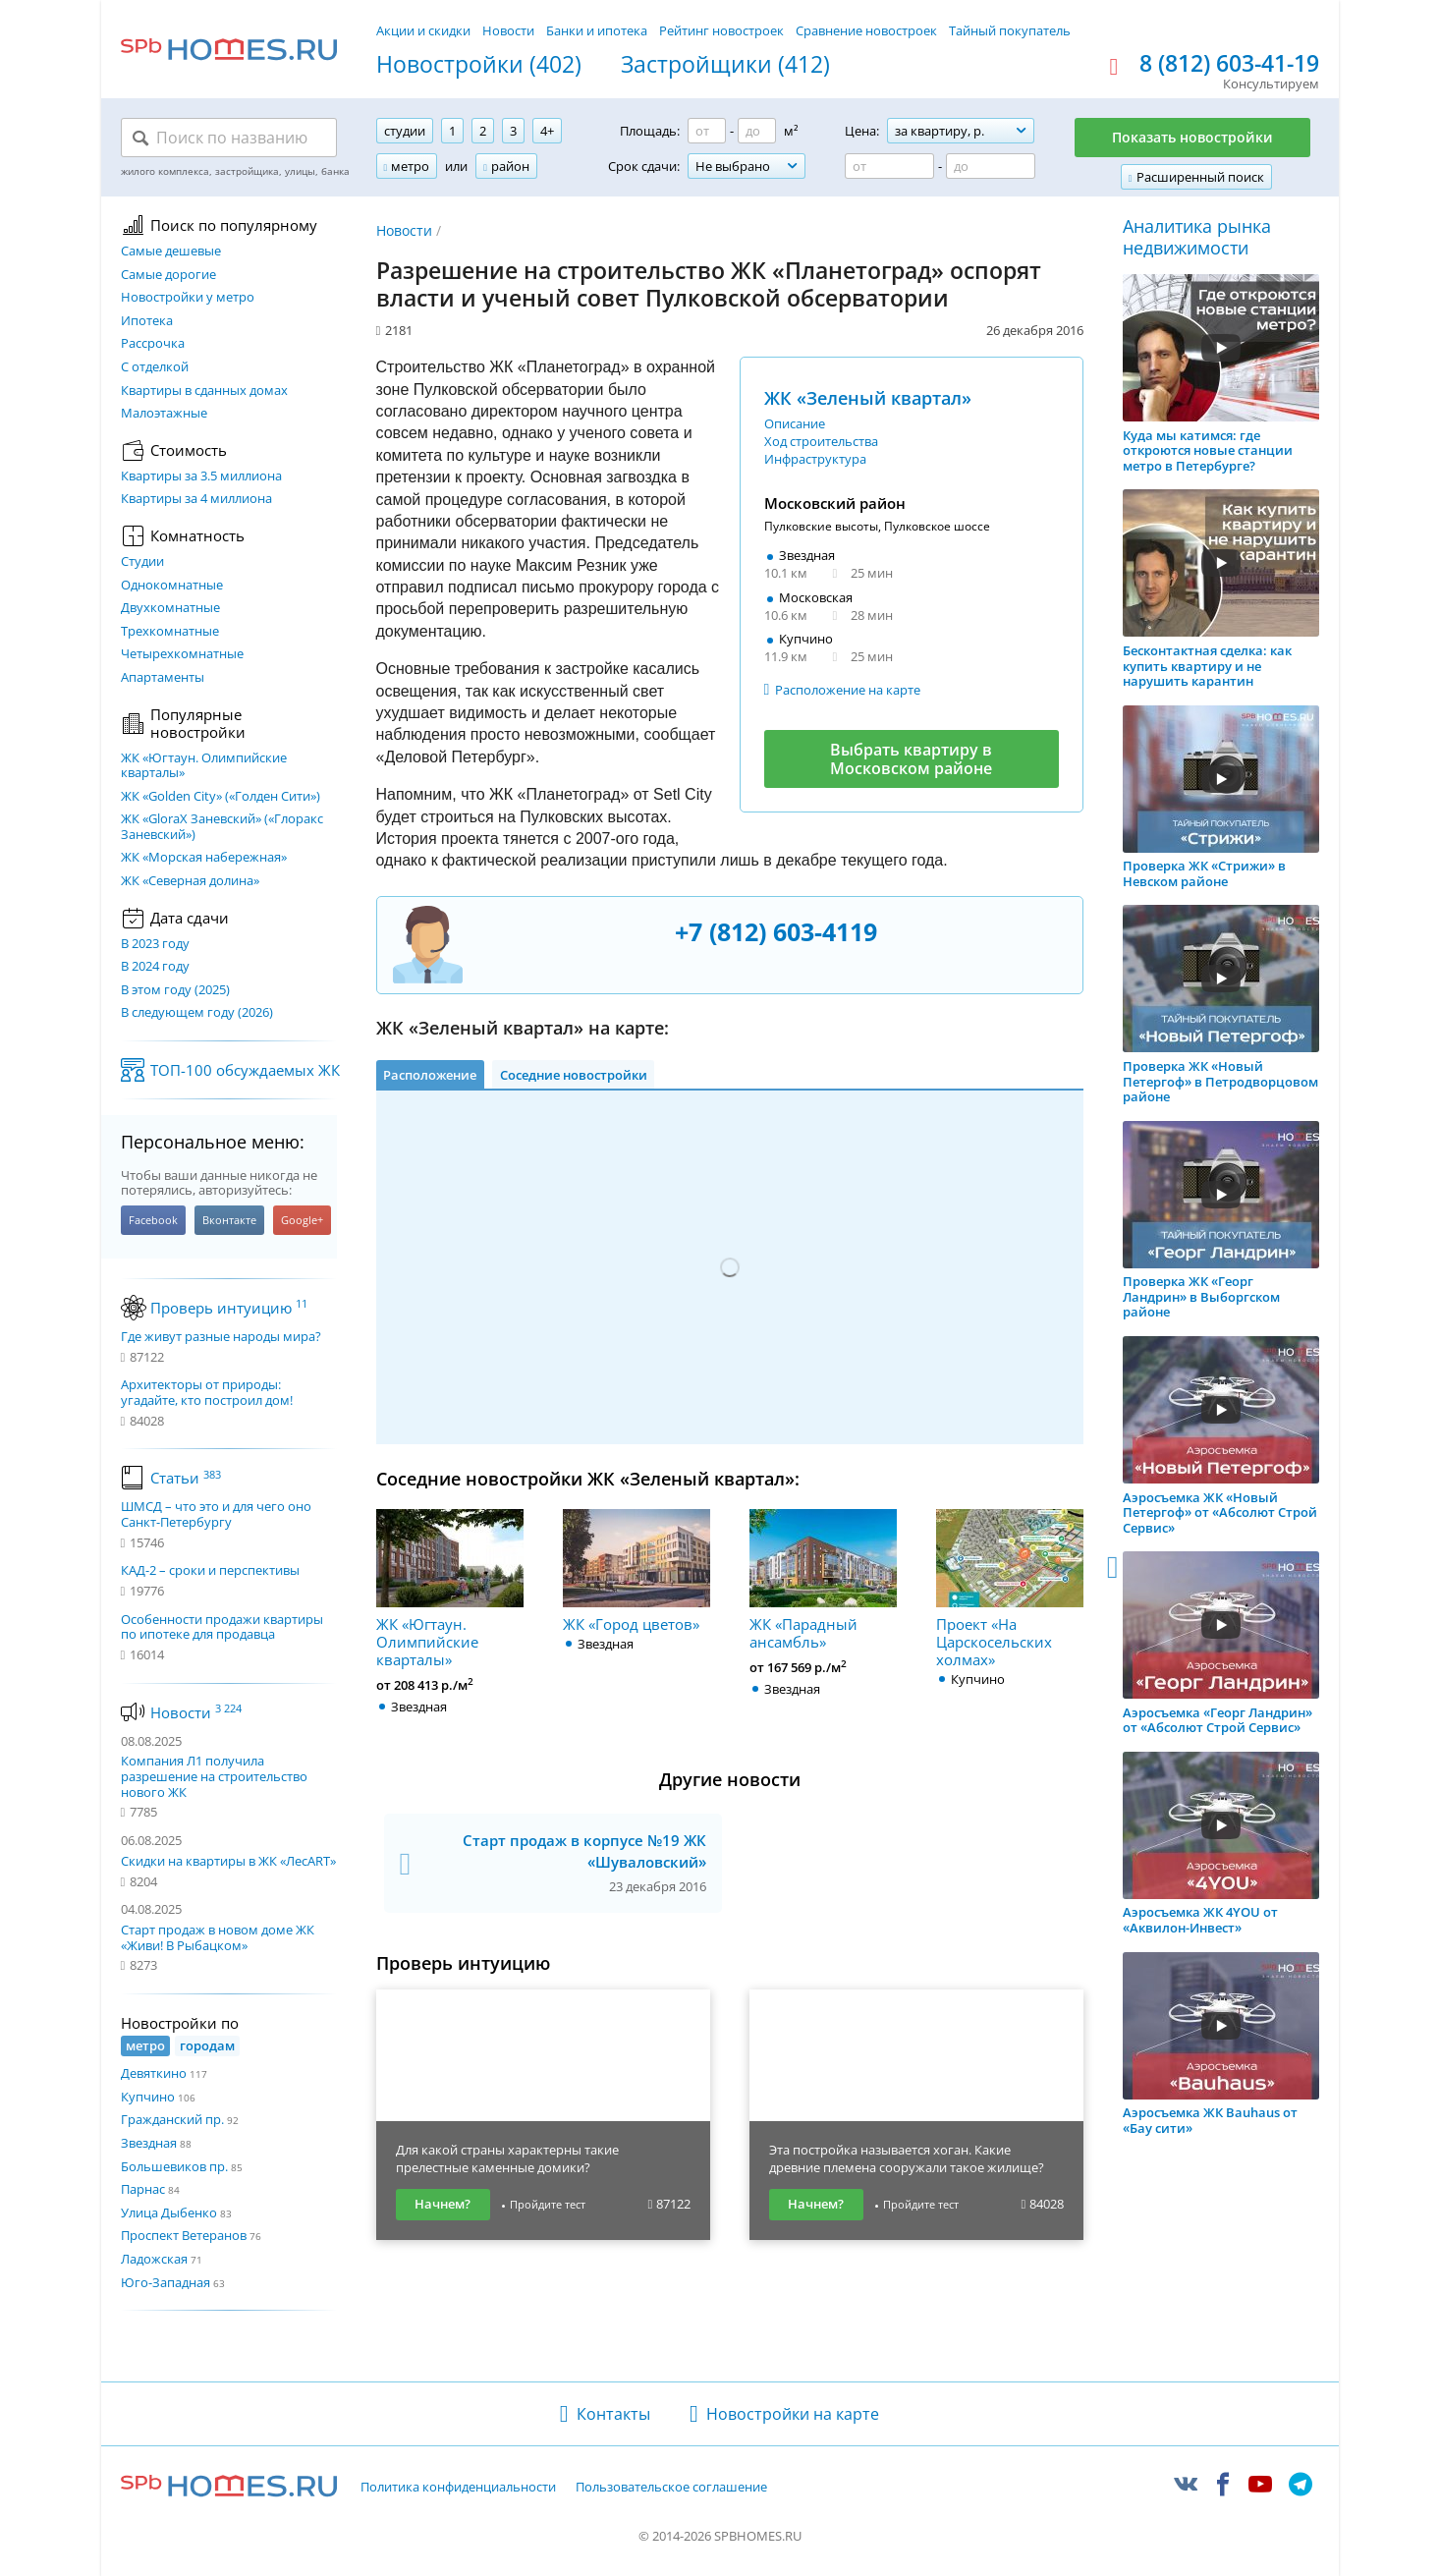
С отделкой (155, 367)
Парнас (143, 2189)
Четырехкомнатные (182, 654)
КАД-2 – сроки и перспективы (210, 1571)
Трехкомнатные (170, 632)
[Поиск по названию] (229, 137)
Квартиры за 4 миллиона (196, 499)
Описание (794, 423)
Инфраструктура (815, 459)
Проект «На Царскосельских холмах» (1009, 1588)
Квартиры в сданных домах (204, 391)
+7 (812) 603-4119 (776, 931)
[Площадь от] (707, 130)
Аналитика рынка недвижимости (1197, 237)
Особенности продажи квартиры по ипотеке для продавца (222, 1627)
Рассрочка (153, 344)
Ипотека (147, 321)
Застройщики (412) (725, 65)
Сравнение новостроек (866, 30)
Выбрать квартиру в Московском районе (911, 759)
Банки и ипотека (596, 30)
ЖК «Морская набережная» (204, 858)
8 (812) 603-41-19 (1229, 64)
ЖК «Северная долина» (190, 881)
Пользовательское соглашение (671, 2487)
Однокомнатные (172, 585)
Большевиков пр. (174, 2166)
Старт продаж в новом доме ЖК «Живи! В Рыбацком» (217, 1937)
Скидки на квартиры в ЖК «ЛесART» (228, 1861)
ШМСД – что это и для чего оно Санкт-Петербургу (216, 1514)
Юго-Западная (165, 2282)
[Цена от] (889, 166)
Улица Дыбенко (169, 2212)
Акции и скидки (423, 30)
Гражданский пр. (172, 2119)
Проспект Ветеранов (184, 2235)
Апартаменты (162, 678)
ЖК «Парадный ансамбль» (823, 1580)
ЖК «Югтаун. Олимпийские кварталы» (204, 766)
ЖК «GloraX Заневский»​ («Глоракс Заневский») (222, 827)
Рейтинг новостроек (721, 30)
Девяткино (154, 2073)
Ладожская (154, 2259)
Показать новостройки (1192, 137)
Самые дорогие (168, 275)
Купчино (148, 2096)
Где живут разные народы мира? (221, 1337)
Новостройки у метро (187, 298)
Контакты (613, 2414)
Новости (508, 30)
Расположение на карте (847, 690)
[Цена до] (990, 166)
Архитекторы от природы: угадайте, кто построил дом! (207, 1392)
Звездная (149, 2143)
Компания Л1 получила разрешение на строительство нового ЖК (214, 1776)
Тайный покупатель (1010, 30)
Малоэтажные (164, 413)
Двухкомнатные (170, 608)
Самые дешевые (171, 251)
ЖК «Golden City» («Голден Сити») (220, 797)
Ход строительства (821, 441)
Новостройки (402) (478, 65)
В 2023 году (155, 944)
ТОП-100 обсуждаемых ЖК (245, 1070)
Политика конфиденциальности (458, 2487)
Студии (142, 562)
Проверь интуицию (228, 1307)
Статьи (185, 1477)
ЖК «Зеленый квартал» (867, 398)
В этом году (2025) (175, 990)
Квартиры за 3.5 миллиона (201, 476)
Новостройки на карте (792, 2414)
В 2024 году (155, 967)
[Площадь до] (757, 130)
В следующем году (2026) (197, 1013)
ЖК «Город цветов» (636, 1571)
